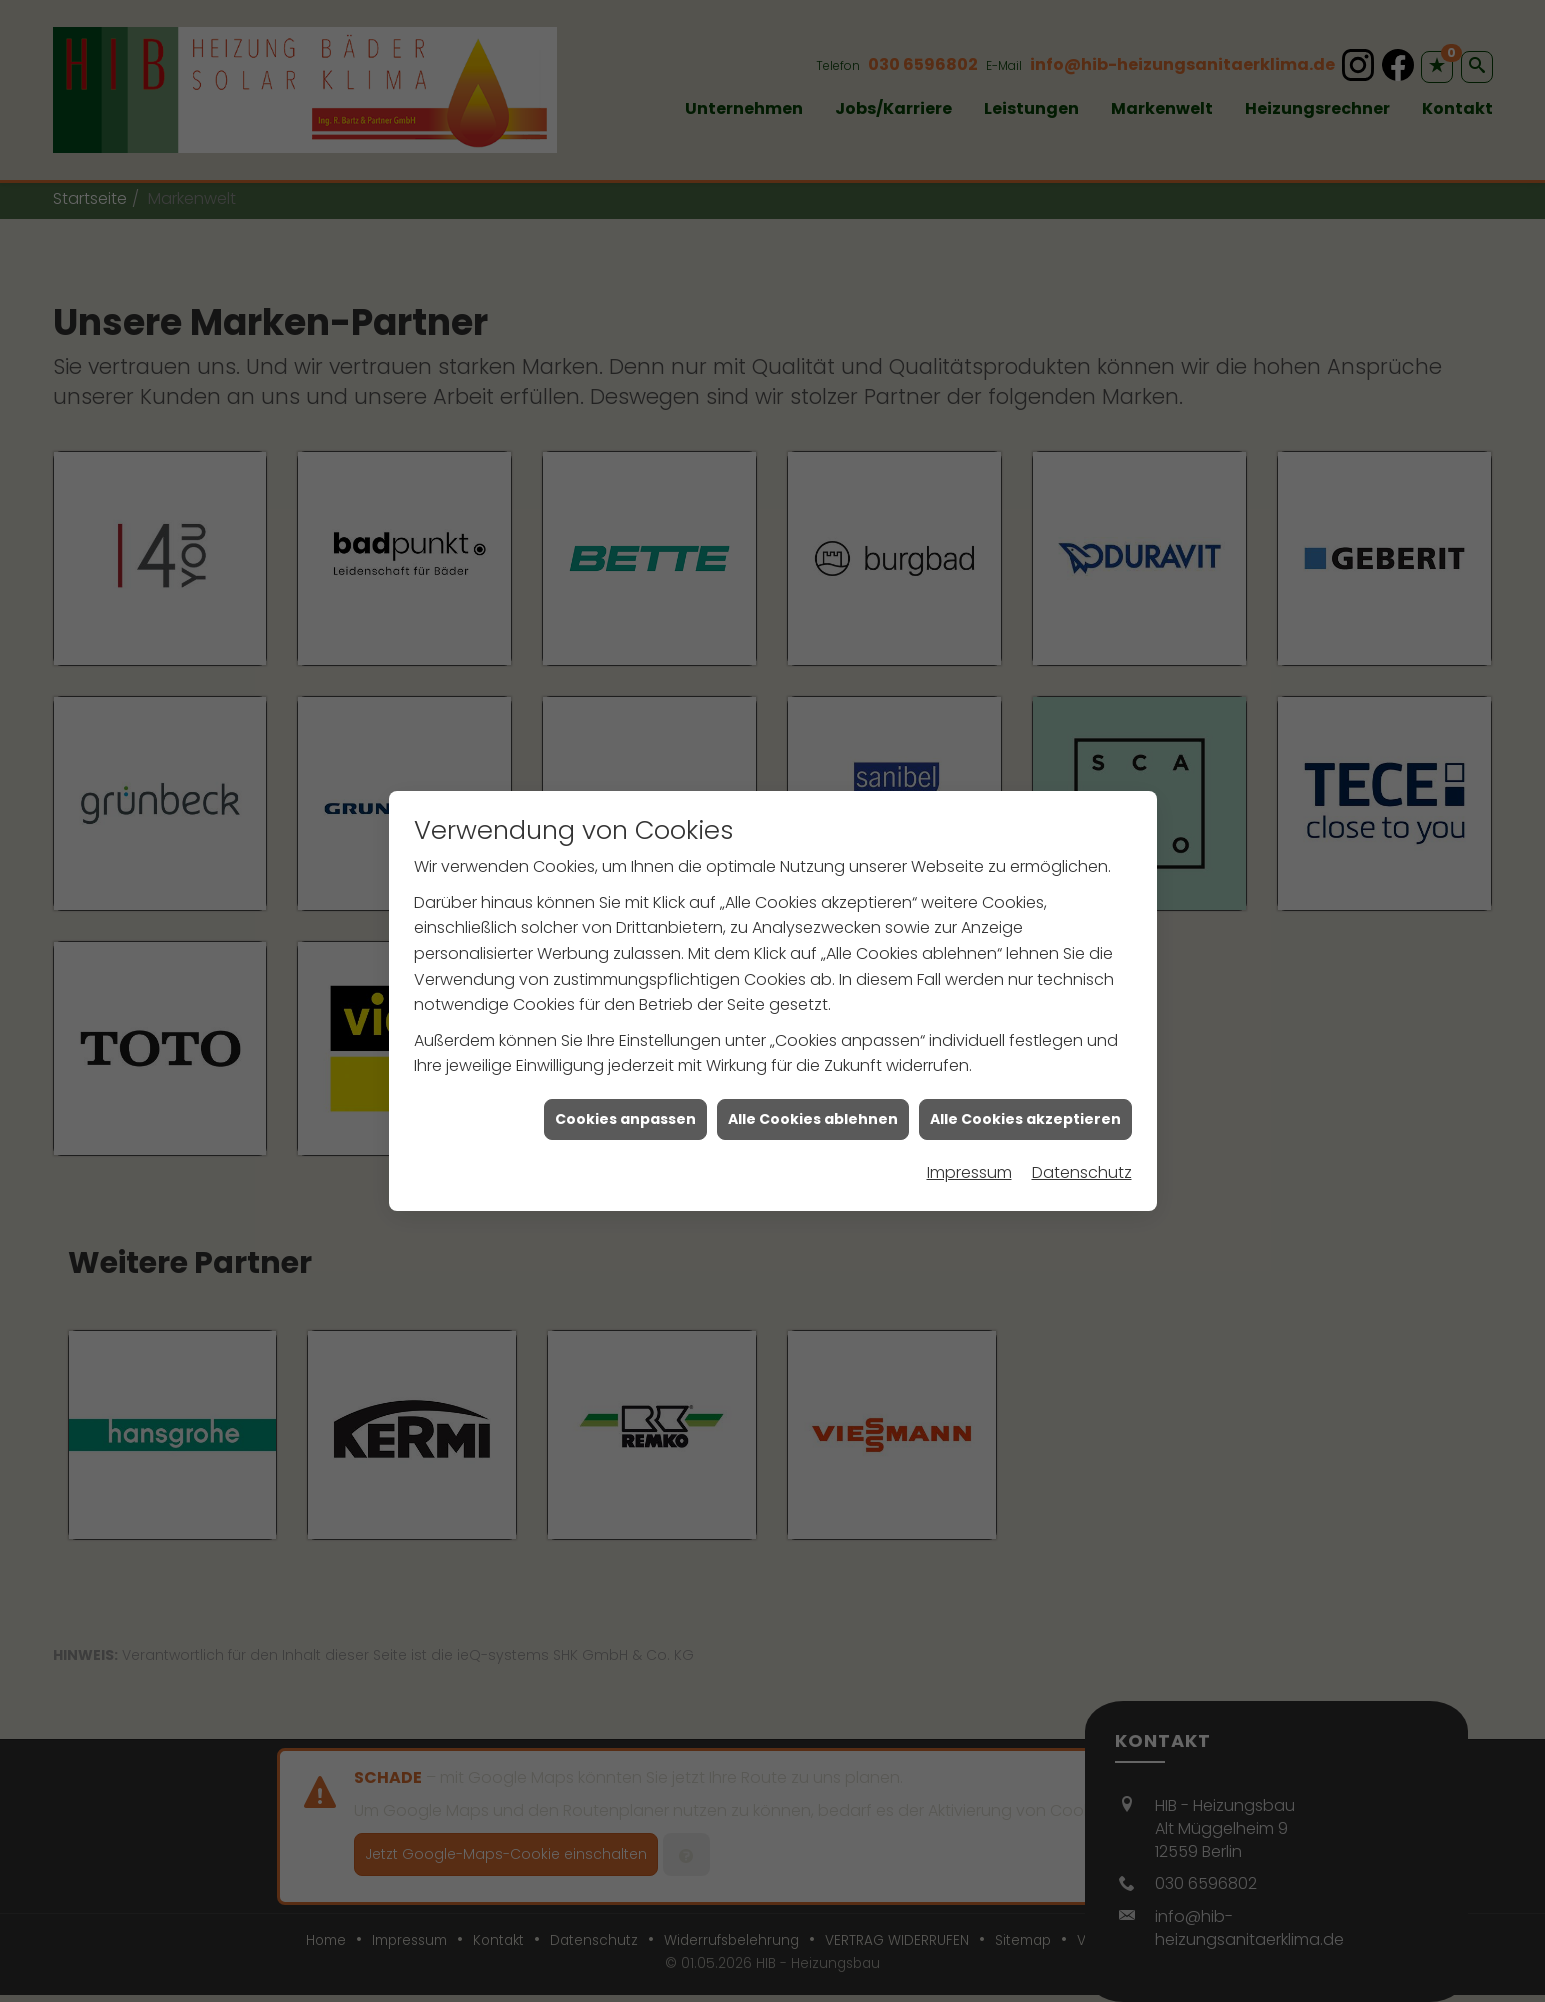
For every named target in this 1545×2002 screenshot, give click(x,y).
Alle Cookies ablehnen (813, 1094)
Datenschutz (1082, 1147)
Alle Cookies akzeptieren (1025, 1094)
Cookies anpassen (625, 1094)
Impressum (969, 1147)
